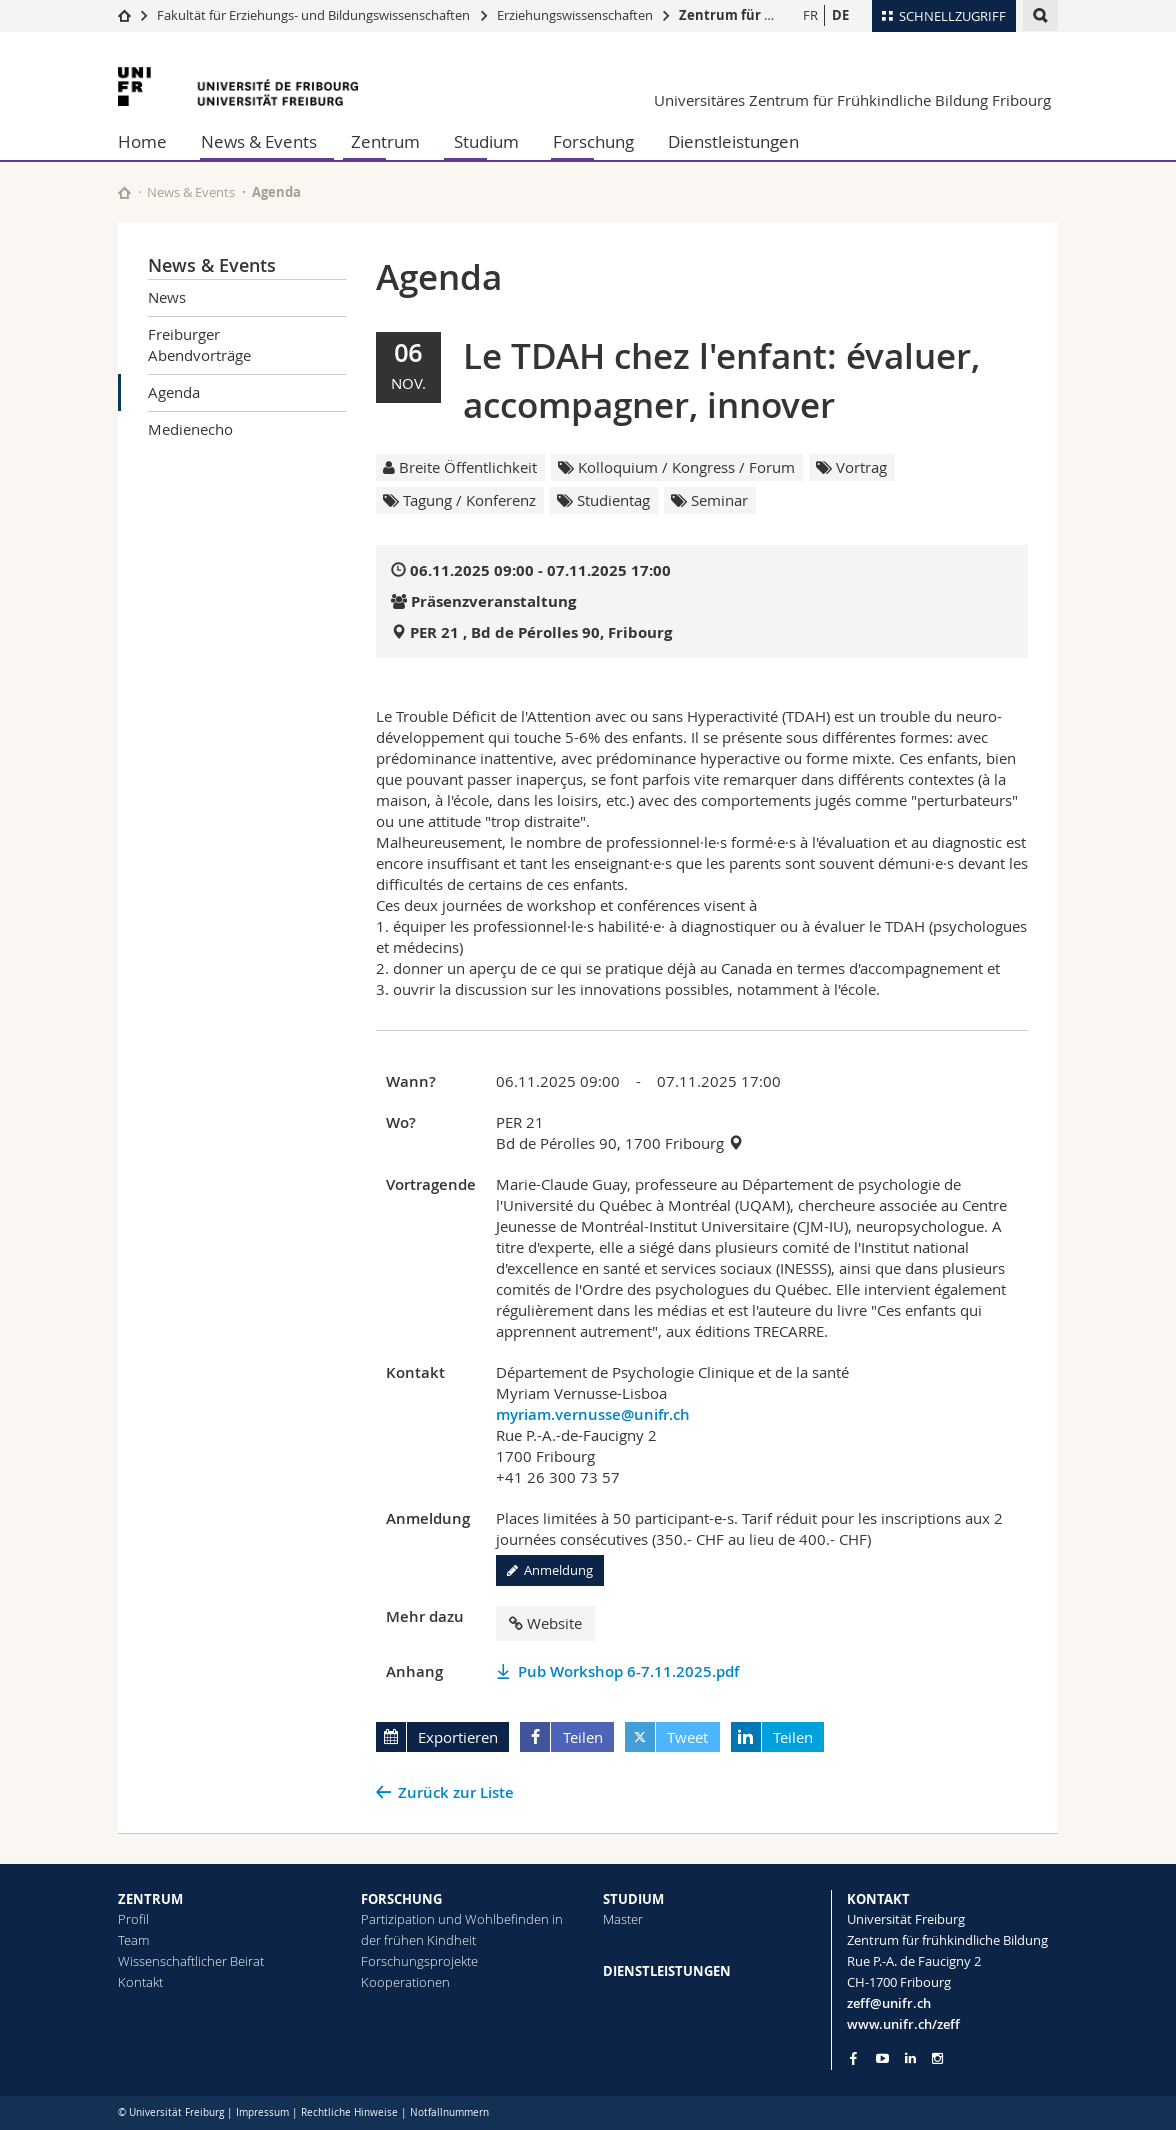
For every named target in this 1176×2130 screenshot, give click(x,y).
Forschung (593, 141)
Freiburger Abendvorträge (199, 344)
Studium (486, 141)
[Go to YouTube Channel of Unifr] (882, 2058)
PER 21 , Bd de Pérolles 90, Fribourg (541, 632)
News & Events (259, 141)
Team (133, 1940)
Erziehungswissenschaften (575, 15)
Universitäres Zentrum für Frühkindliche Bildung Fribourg (852, 100)
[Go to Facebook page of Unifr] (853, 2058)
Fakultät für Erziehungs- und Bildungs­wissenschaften (313, 15)
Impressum (262, 2112)
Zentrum (385, 141)
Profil (133, 1919)
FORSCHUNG (401, 1899)
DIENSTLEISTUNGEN (667, 1971)
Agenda (174, 392)
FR (810, 15)
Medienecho (190, 429)
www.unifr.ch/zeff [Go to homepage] (903, 2024)
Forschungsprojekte (419, 1961)
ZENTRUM (150, 1899)
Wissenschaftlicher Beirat (191, 1961)
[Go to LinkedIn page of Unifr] (910, 2058)
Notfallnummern (449, 2112)
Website (545, 1623)
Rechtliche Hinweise (349, 2112)
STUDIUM (633, 1899)
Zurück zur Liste (456, 1792)
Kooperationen (405, 1982)
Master (623, 1919)
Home (142, 141)
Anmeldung (550, 1570)
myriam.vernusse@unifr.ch (593, 1414)
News (167, 297)
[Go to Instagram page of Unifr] (937, 2058)
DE (840, 15)
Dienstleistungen (733, 141)
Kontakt (140, 1982)
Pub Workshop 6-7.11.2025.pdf (628, 1671)
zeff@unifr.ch (889, 2003)
